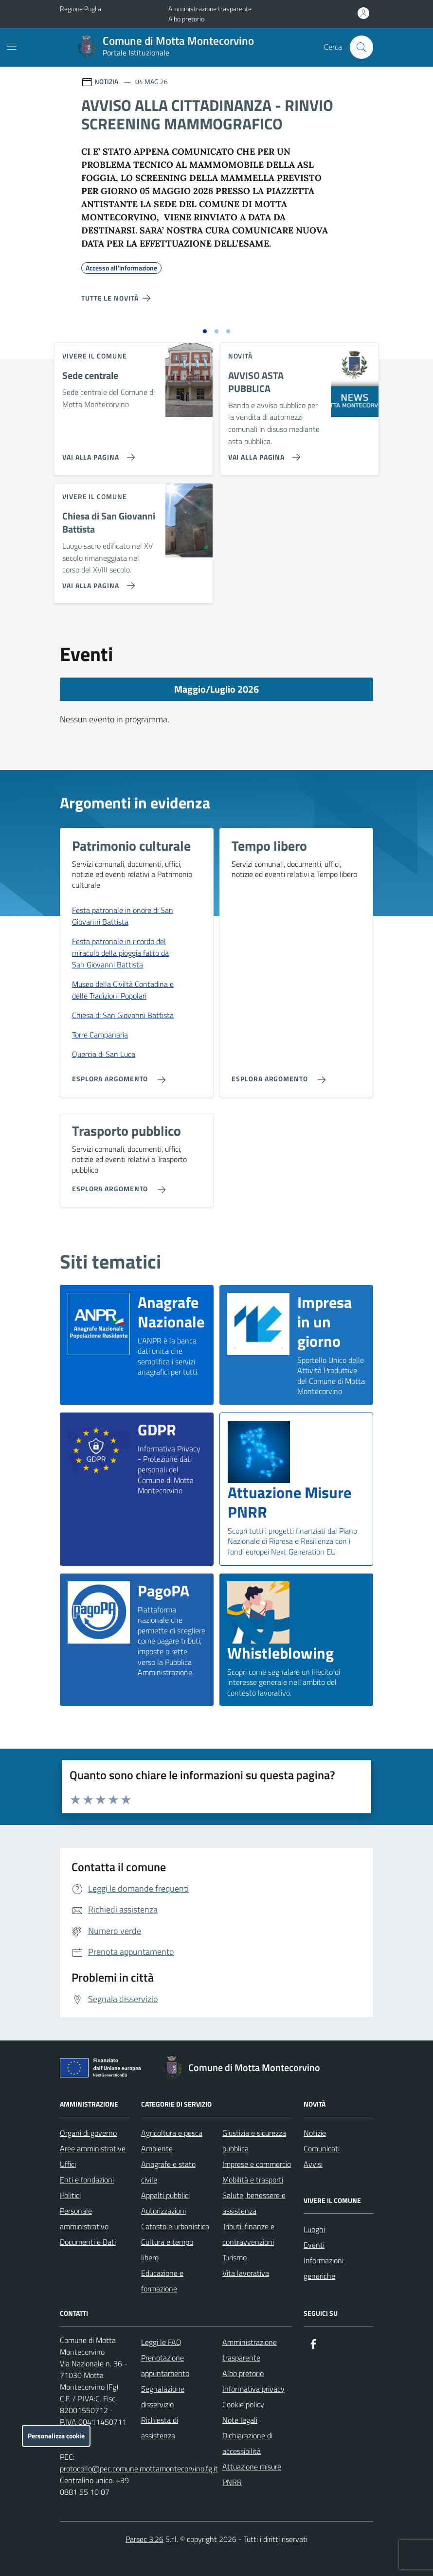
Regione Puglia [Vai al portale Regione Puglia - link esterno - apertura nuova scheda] (80, 8)
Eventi (314, 2245)
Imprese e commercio (256, 2164)
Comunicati (322, 2148)
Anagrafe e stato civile (168, 2171)
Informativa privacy (253, 2389)
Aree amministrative (93, 2148)
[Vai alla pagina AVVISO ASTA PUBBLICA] (262, 453)
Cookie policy (243, 2404)
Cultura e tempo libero (167, 2249)
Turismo (234, 2257)
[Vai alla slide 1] (205, 331)
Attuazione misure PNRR (251, 2474)
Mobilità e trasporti (252, 2179)
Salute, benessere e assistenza (254, 2203)
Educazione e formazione (162, 2280)
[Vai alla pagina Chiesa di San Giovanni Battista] (96, 581)
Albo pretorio (186, 19)
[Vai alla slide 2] (216, 331)
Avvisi (313, 2164)
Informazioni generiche (323, 2268)
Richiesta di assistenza (159, 2427)
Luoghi (314, 2229)
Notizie (315, 2133)
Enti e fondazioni (87, 2179)
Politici (70, 2195)
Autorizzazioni (163, 2211)
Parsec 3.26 (144, 2539)
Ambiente (157, 2148)
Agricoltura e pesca (171, 2133)
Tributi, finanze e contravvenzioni (248, 2234)
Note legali (239, 2420)
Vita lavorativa (245, 2273)
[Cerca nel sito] (361, 47)
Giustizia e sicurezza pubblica (254, 2140)
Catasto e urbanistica (175, 2226)
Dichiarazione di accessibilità (247, 2443)
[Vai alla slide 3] (228, 331)
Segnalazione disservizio (162, 2396)
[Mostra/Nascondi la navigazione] (12, 46)
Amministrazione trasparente (210, 8)
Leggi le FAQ (161, 2342)
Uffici (68, 2164)
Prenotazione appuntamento (165, 2365)
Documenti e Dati (88, 2242)
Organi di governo (88, 2133)
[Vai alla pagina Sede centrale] (96, 453)
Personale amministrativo (84, 2218)
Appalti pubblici (165, 2195)
